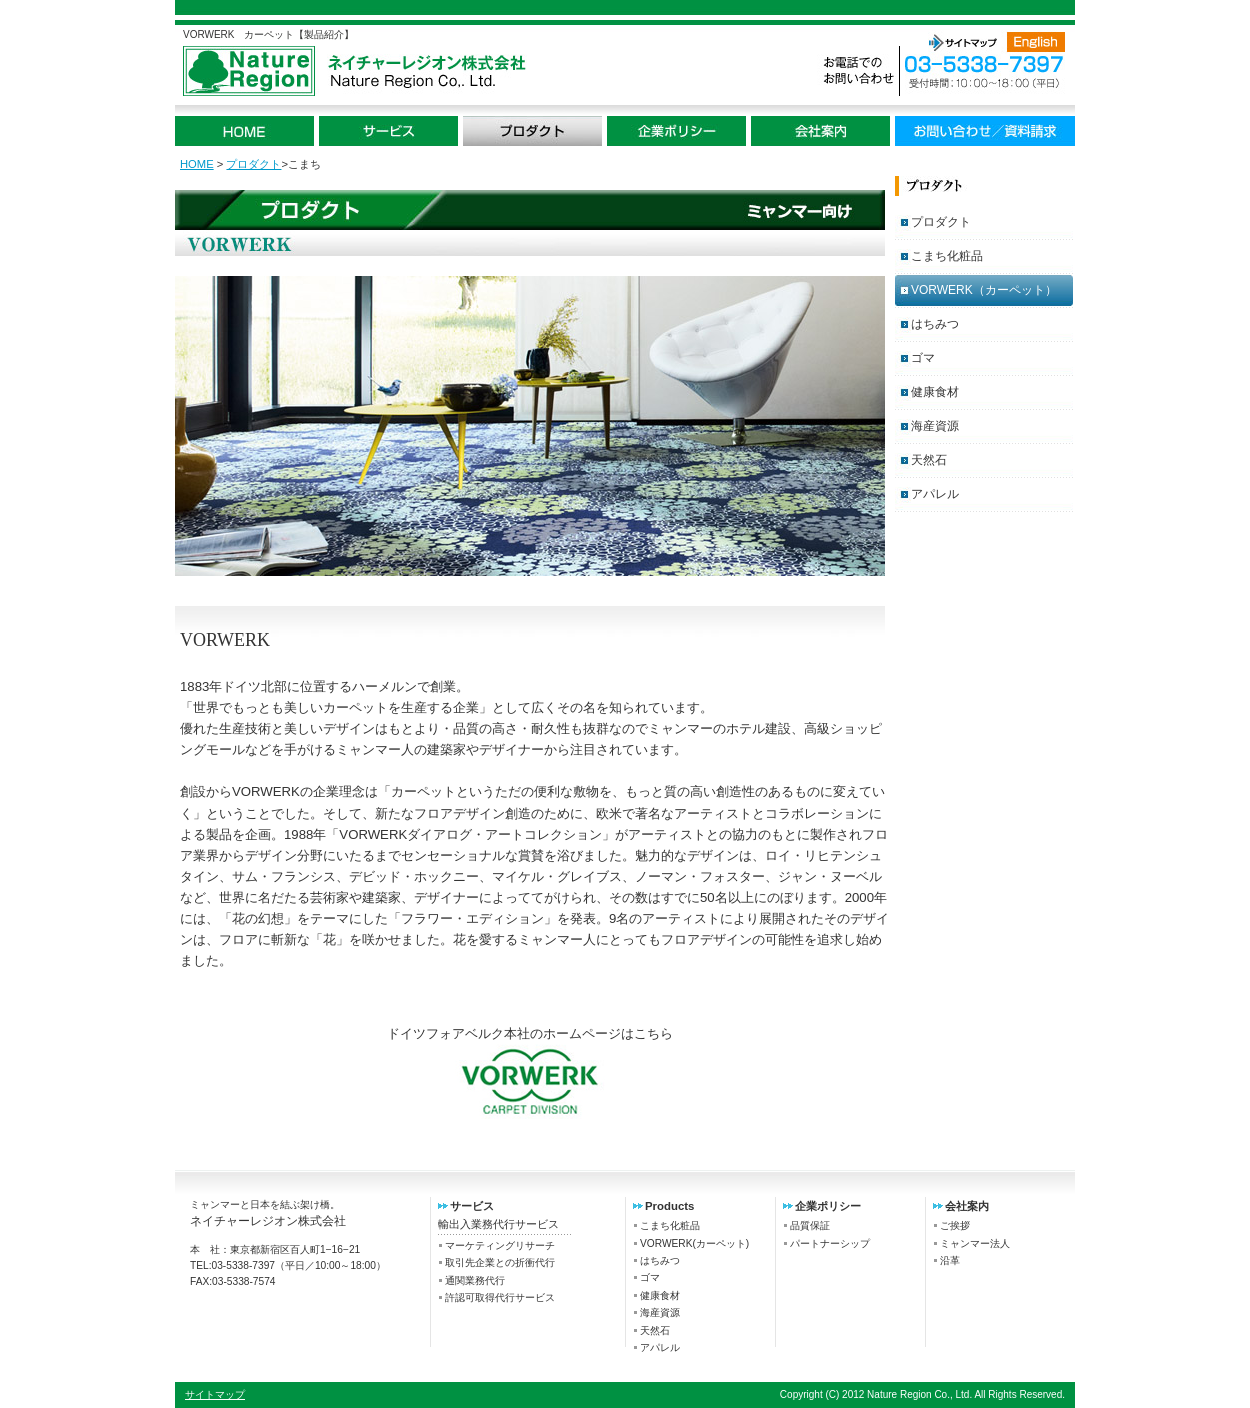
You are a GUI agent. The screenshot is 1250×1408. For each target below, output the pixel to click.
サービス (388, 131)
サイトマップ (962, 42)
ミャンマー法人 (975, 1243)
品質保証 (810, 1225)
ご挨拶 (955, 1225)
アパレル (935, 494)
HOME (244, 131)
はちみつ (935, 324)
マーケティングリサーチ (500, 1245)
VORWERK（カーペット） (984, 290)
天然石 (929, 460)
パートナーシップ (830, 1243)
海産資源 (935, 426)
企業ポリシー (676, 131)
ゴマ (923, 358)
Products (669, 1206)
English (1035, 42)
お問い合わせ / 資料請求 (985, 131)
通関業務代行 (475, 1280)
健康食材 (935, 392)
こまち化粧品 (947, 256)
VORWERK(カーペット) (694, 1243)
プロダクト (532, 131)
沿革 (950, 1260)
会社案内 (820, 131)
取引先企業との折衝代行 (500, 1262)
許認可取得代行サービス (500, 1297)
